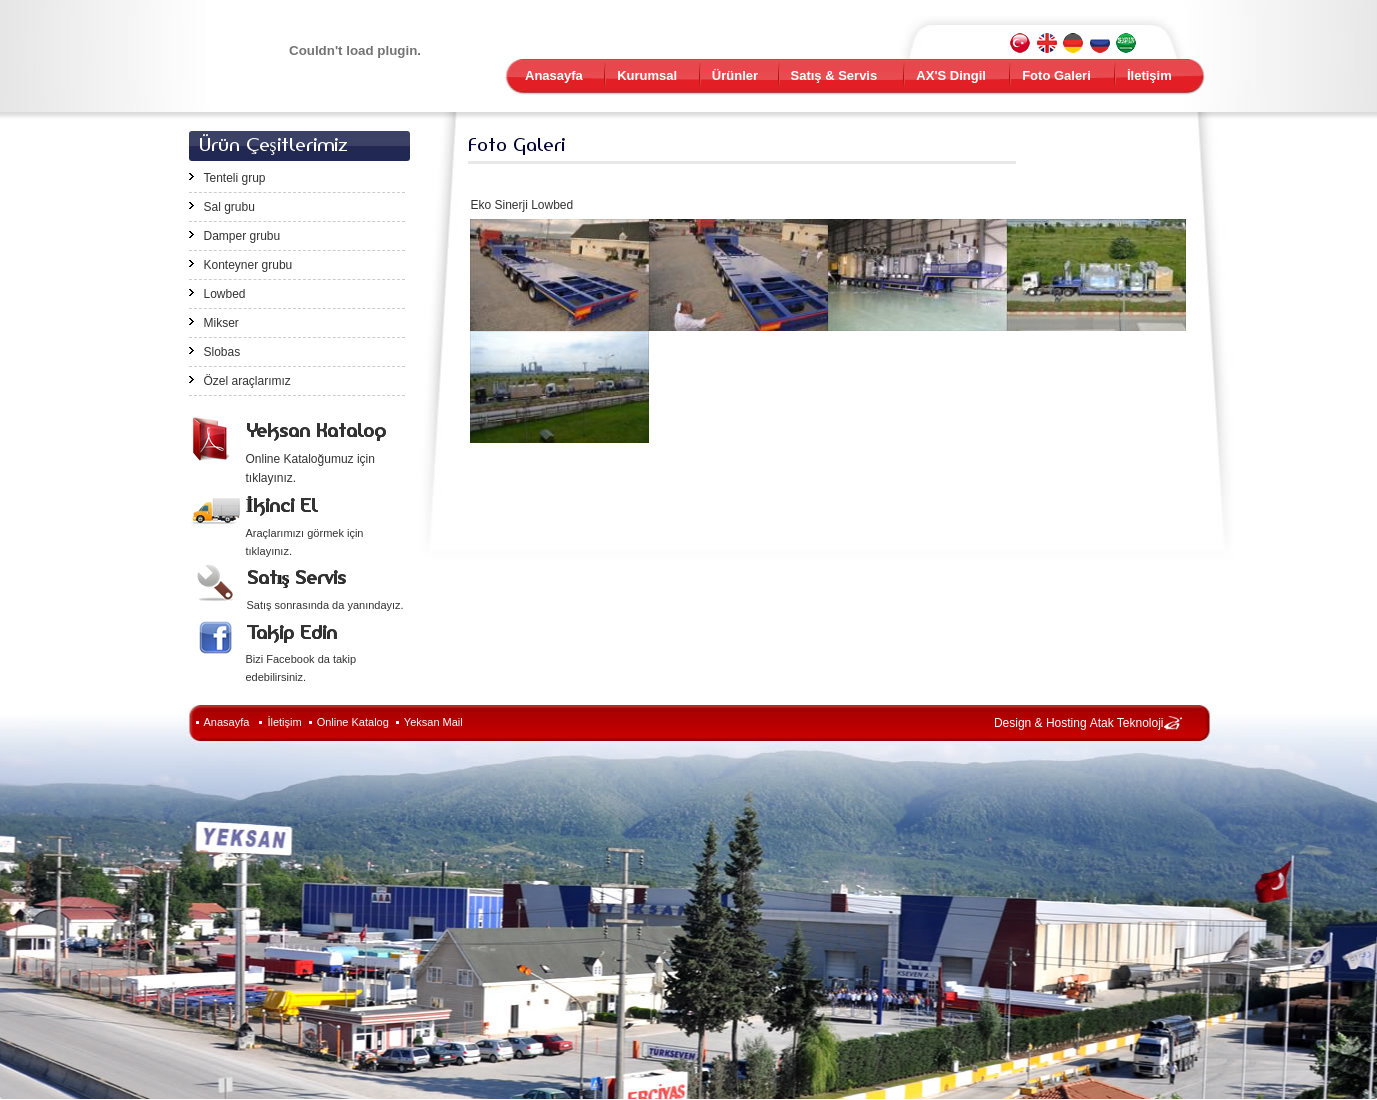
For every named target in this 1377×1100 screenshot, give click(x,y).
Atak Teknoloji (1127, 723)
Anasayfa (554, 75)
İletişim (1149, 75)
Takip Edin (291, 632)
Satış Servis (296, 577)
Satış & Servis (834, 75)
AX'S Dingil (951, 75)
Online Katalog (353, 722)
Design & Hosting (1040, 723)
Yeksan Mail (433, 722)
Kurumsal (647, 75)
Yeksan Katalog (316, 430)
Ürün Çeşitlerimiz (273, 144)
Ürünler (735, 75)
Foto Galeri (1056, 75)
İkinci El (281, 505)
